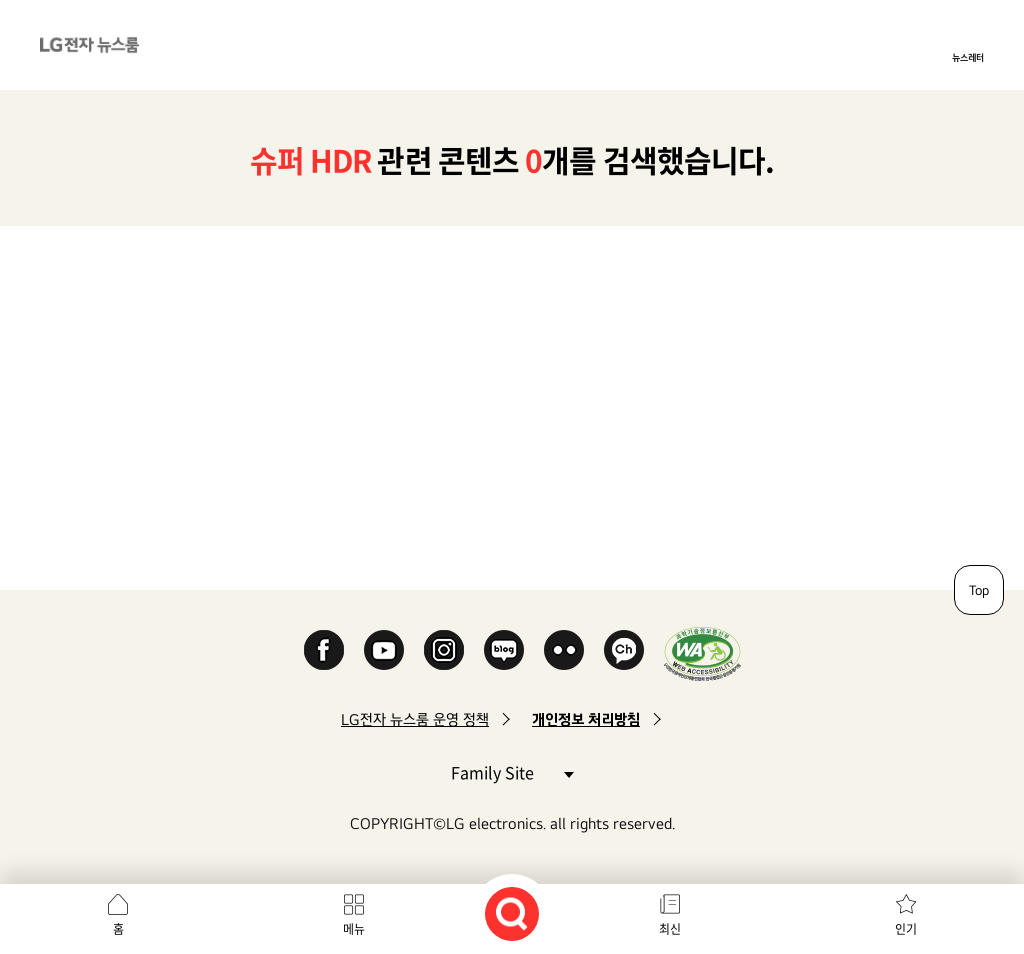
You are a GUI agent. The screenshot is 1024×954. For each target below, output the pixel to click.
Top (979, 590)
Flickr (564, 650)
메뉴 (354, 929)
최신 (670, 929)
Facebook (324, 650)
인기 (906, 929)
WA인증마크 (702, 653)
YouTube (384, 650)
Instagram (444, 650)
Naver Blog (504, 650)
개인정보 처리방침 (586, 719)
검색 (512, 914)
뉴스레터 (968, 57)
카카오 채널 (624, 650)
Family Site (512, 771)
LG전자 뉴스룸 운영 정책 (415, 719)
